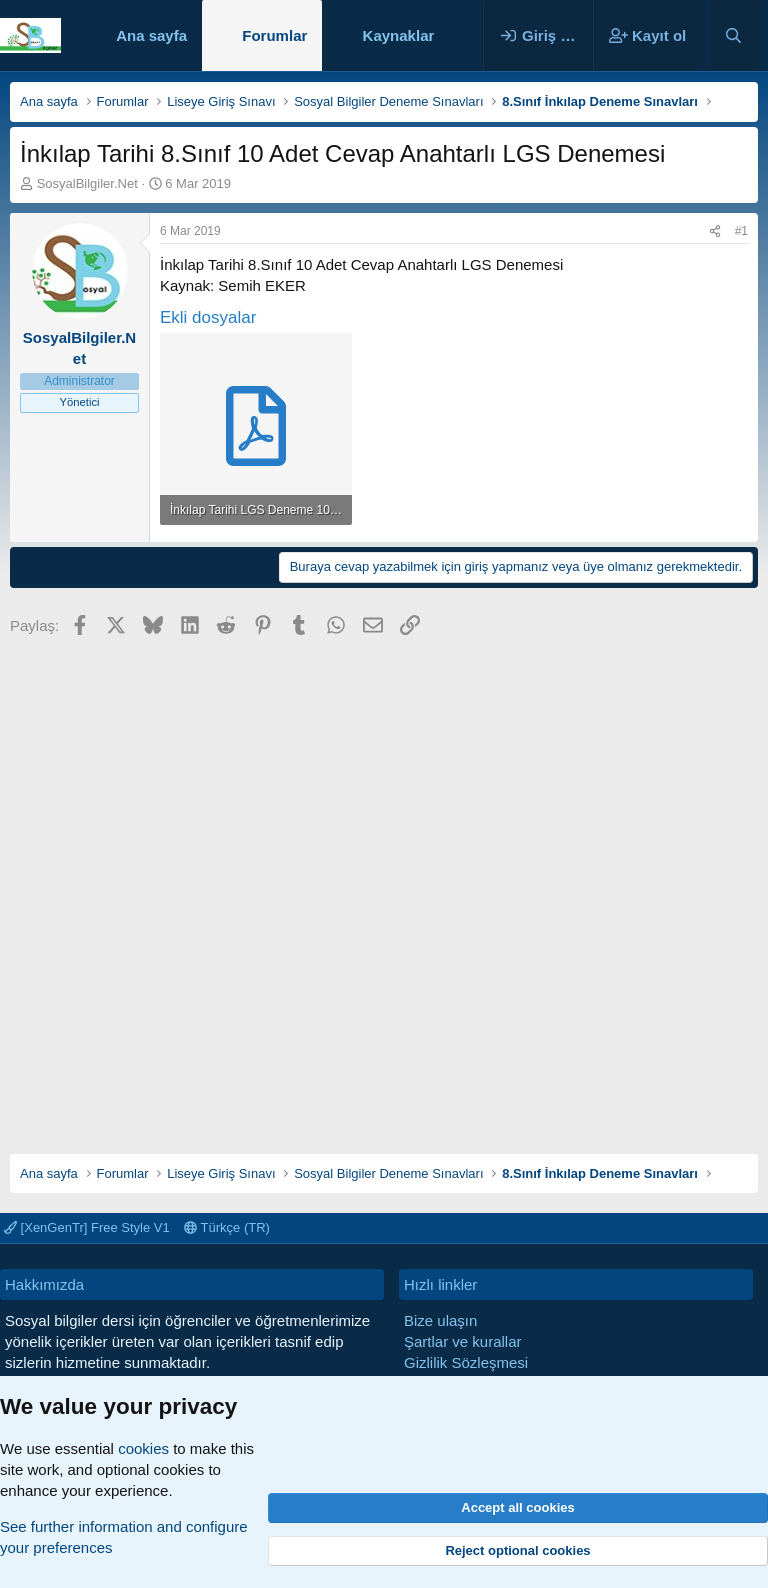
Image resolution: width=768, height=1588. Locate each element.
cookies (143, 1448)
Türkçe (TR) (227, 1227)
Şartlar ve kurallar (463, 1341)
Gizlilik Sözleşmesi (466, 1362)
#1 (741, 231)
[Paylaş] (715, 231)
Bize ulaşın (440, 1320)
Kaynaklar (399, 35)
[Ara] (733, 35)
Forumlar (274, 35)
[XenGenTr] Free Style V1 (87, 1227)
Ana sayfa (151, 35)
